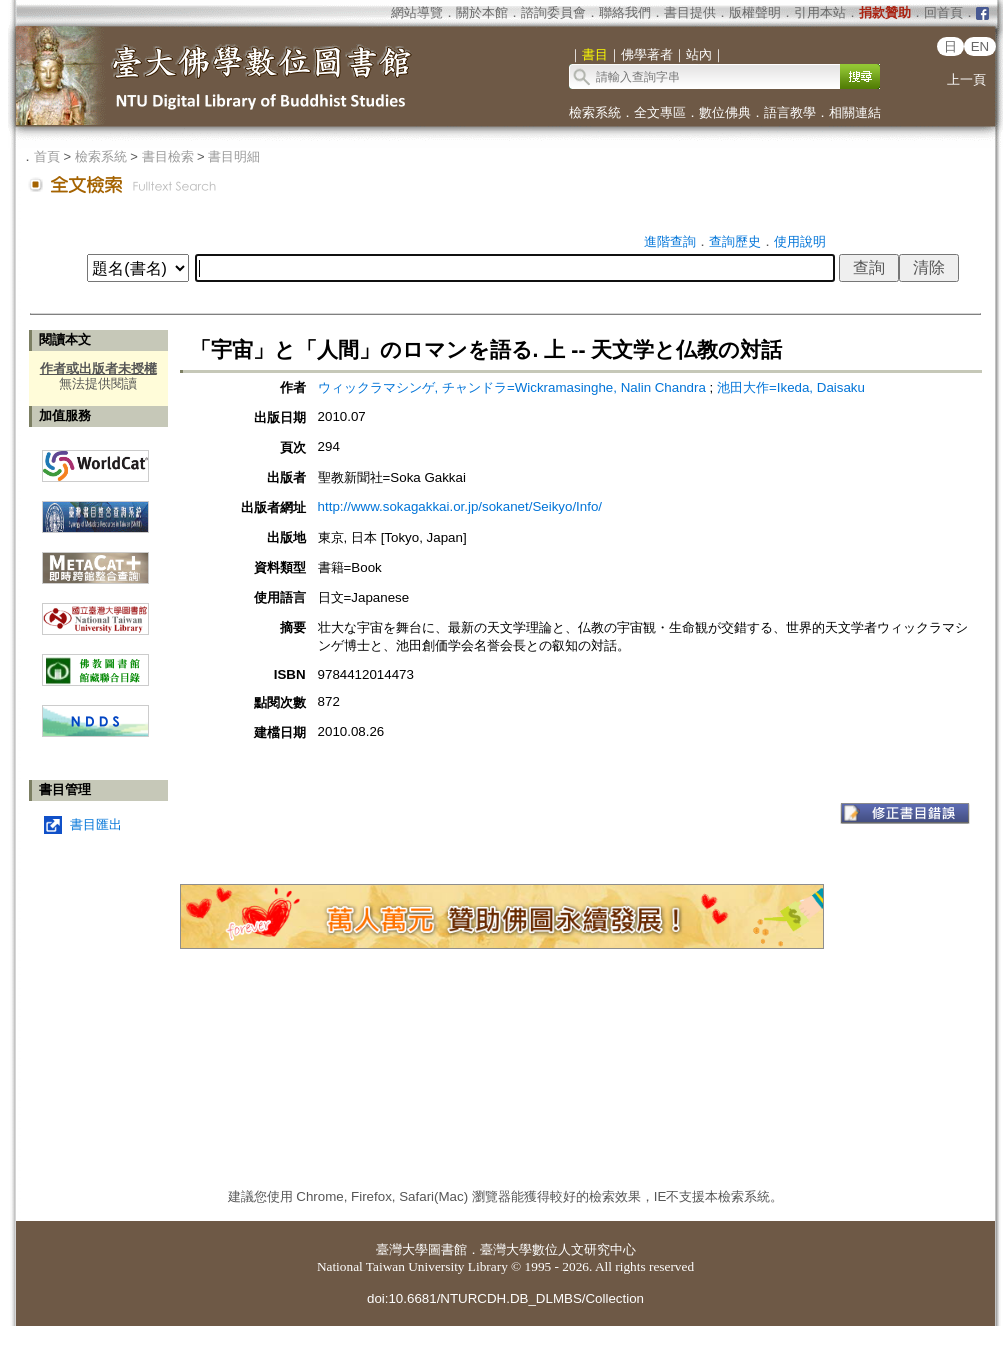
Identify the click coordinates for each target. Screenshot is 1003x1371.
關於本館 (482, 12)
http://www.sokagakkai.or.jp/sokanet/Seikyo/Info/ (460, 506)
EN (980, 46)
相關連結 (855, 112)
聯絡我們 (625, 12)
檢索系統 (595, 112)
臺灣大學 (402, 1249)
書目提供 (690, 12)
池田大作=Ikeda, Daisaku (791, 387)
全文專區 (660, 112)
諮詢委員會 (553, 12)
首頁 (47, 156)
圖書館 (447, 1249)
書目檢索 (168, 156)
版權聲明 (755, 12)
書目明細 (234, 156)
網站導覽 (417, 12)
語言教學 (790, 112)
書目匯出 (96, 824)
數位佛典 (725, 112)
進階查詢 (670, 241)
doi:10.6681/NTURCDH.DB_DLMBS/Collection (505, 1298)
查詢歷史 (735, 241)
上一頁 (966, 79)
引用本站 (820, 12)
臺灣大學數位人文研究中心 (558, 1249)
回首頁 (943, 12)
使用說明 (800, 241)
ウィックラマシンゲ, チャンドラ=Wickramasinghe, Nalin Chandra (514, 387)
